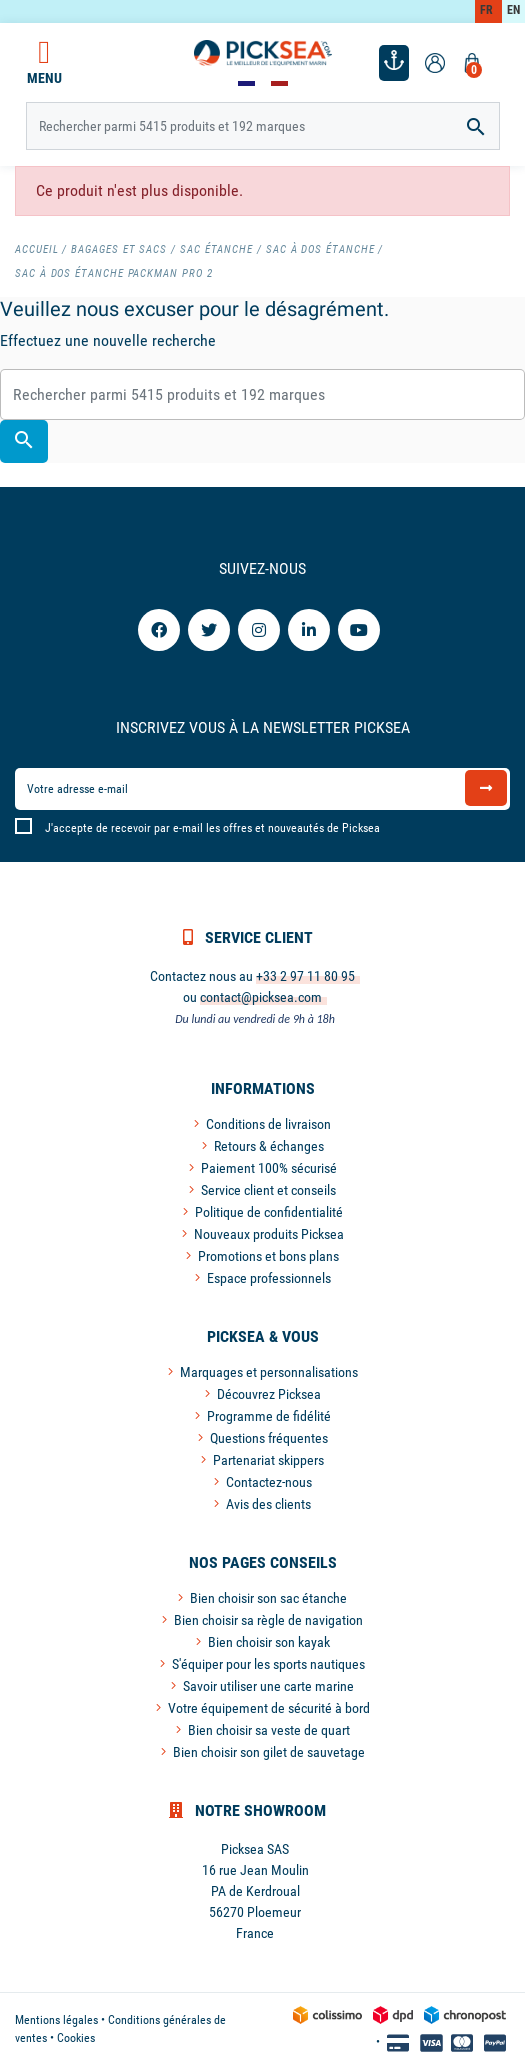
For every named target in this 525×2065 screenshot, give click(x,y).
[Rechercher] (263, 126)
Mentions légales (56, 2020)
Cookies (76, 2038)
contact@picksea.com (261, 997)
